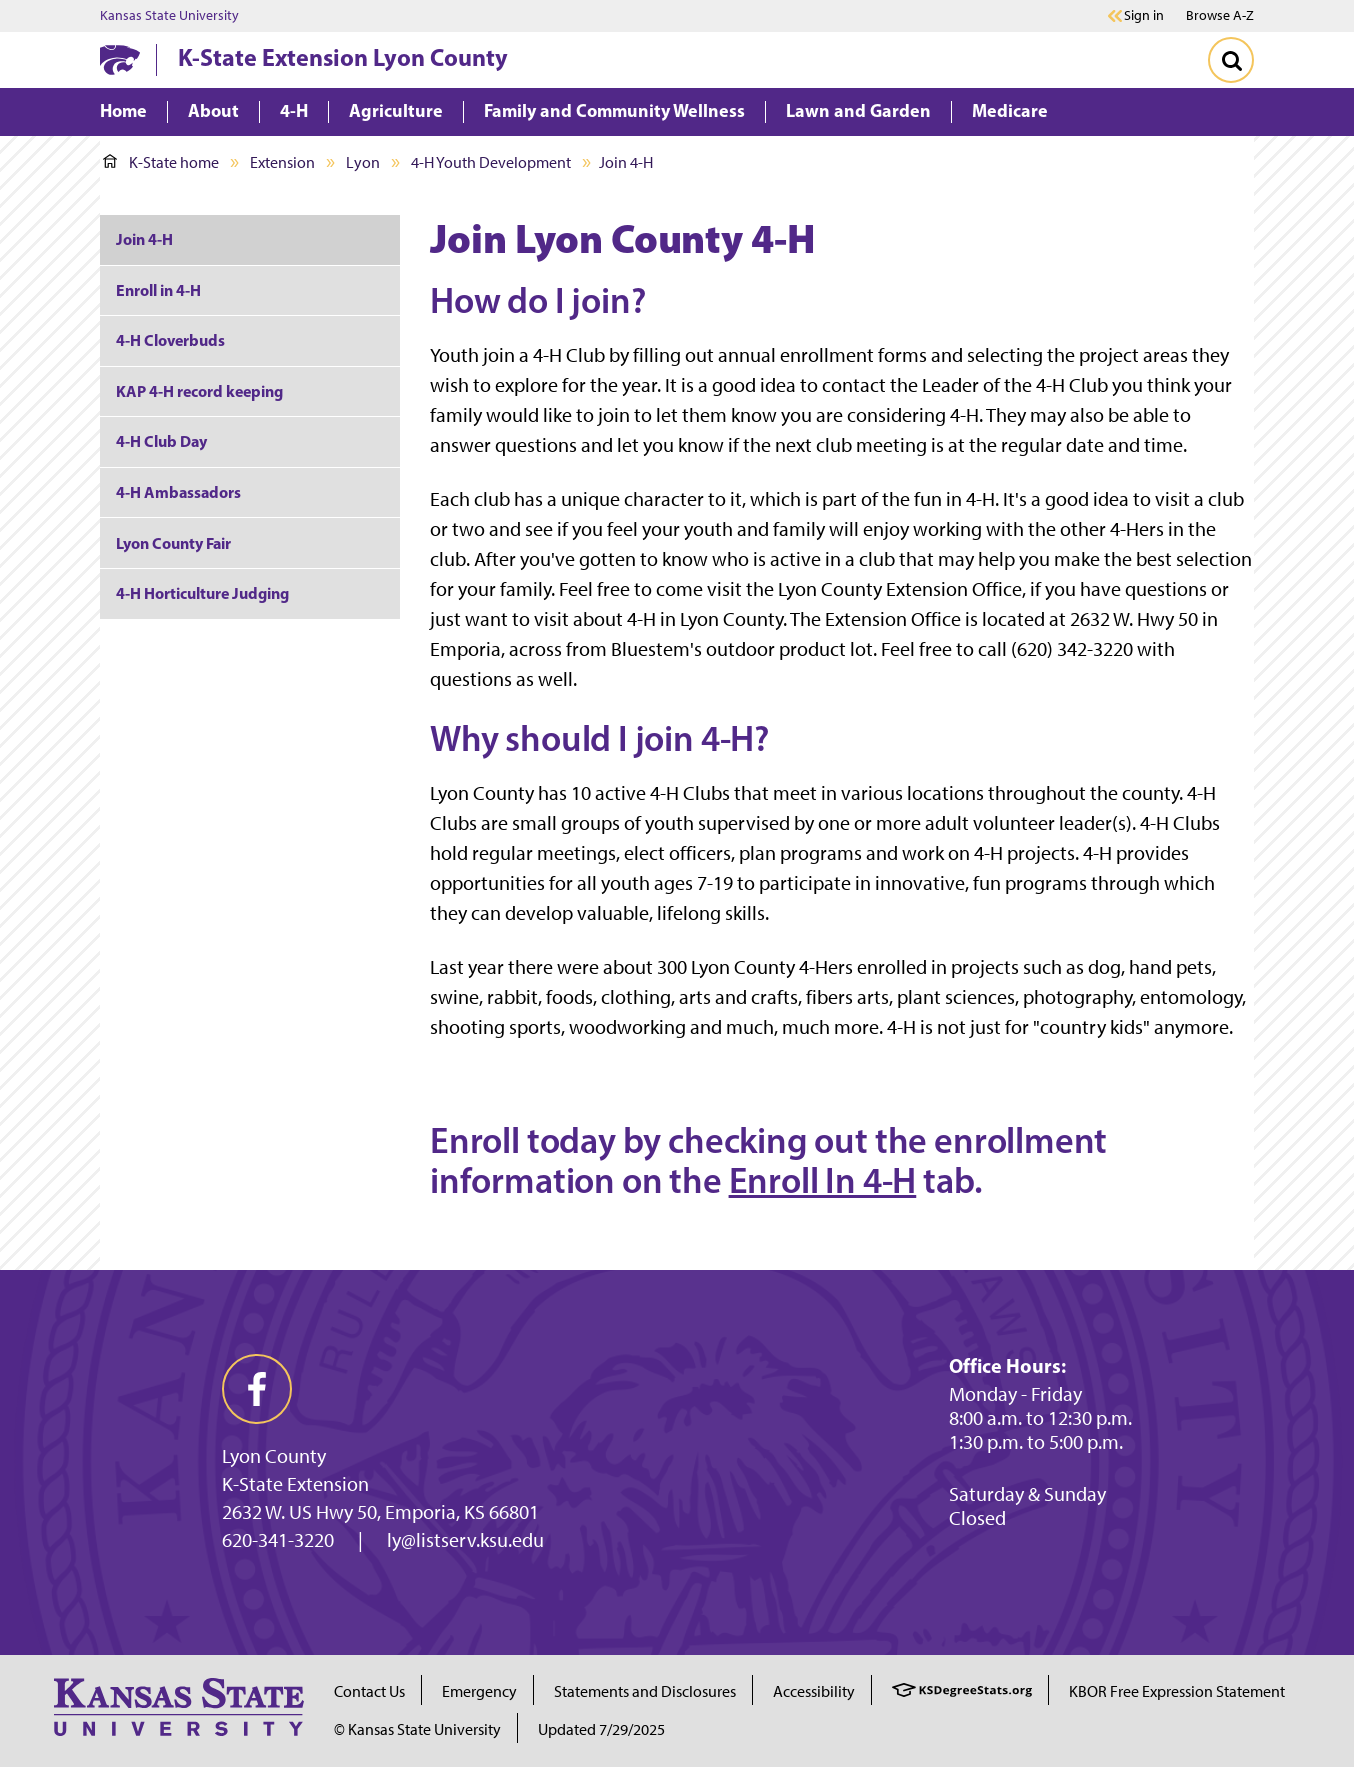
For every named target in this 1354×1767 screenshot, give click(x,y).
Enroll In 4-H (823, 1180)
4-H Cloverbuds (170, 340)
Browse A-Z (1220, 15)
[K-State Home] (120, 59)
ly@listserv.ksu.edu (465, 1540)
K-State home (161, 162)
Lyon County (274, 1456)
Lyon (363, 162)
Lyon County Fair (173, 543)
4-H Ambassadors (178, 492)
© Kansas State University (417, 1729)
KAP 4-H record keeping (199, 391)
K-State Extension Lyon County (343, 57)
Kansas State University (169, 16)
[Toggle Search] (1231, 60)
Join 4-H (144, 239)
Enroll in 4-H (158, 290)
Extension (282, 162)
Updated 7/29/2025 (601, 1729)
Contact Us (369, 1691)
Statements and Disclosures (645, 1691)
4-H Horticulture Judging (202, 593)
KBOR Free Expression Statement (1177, 1691)
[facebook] (257, 1389)
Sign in (1144, 16)
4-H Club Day (161, 441)
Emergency (479, 1691)
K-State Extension (295, 1484)
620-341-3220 (278, 1540)
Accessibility (814, 1691)
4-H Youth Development (491, 162)
